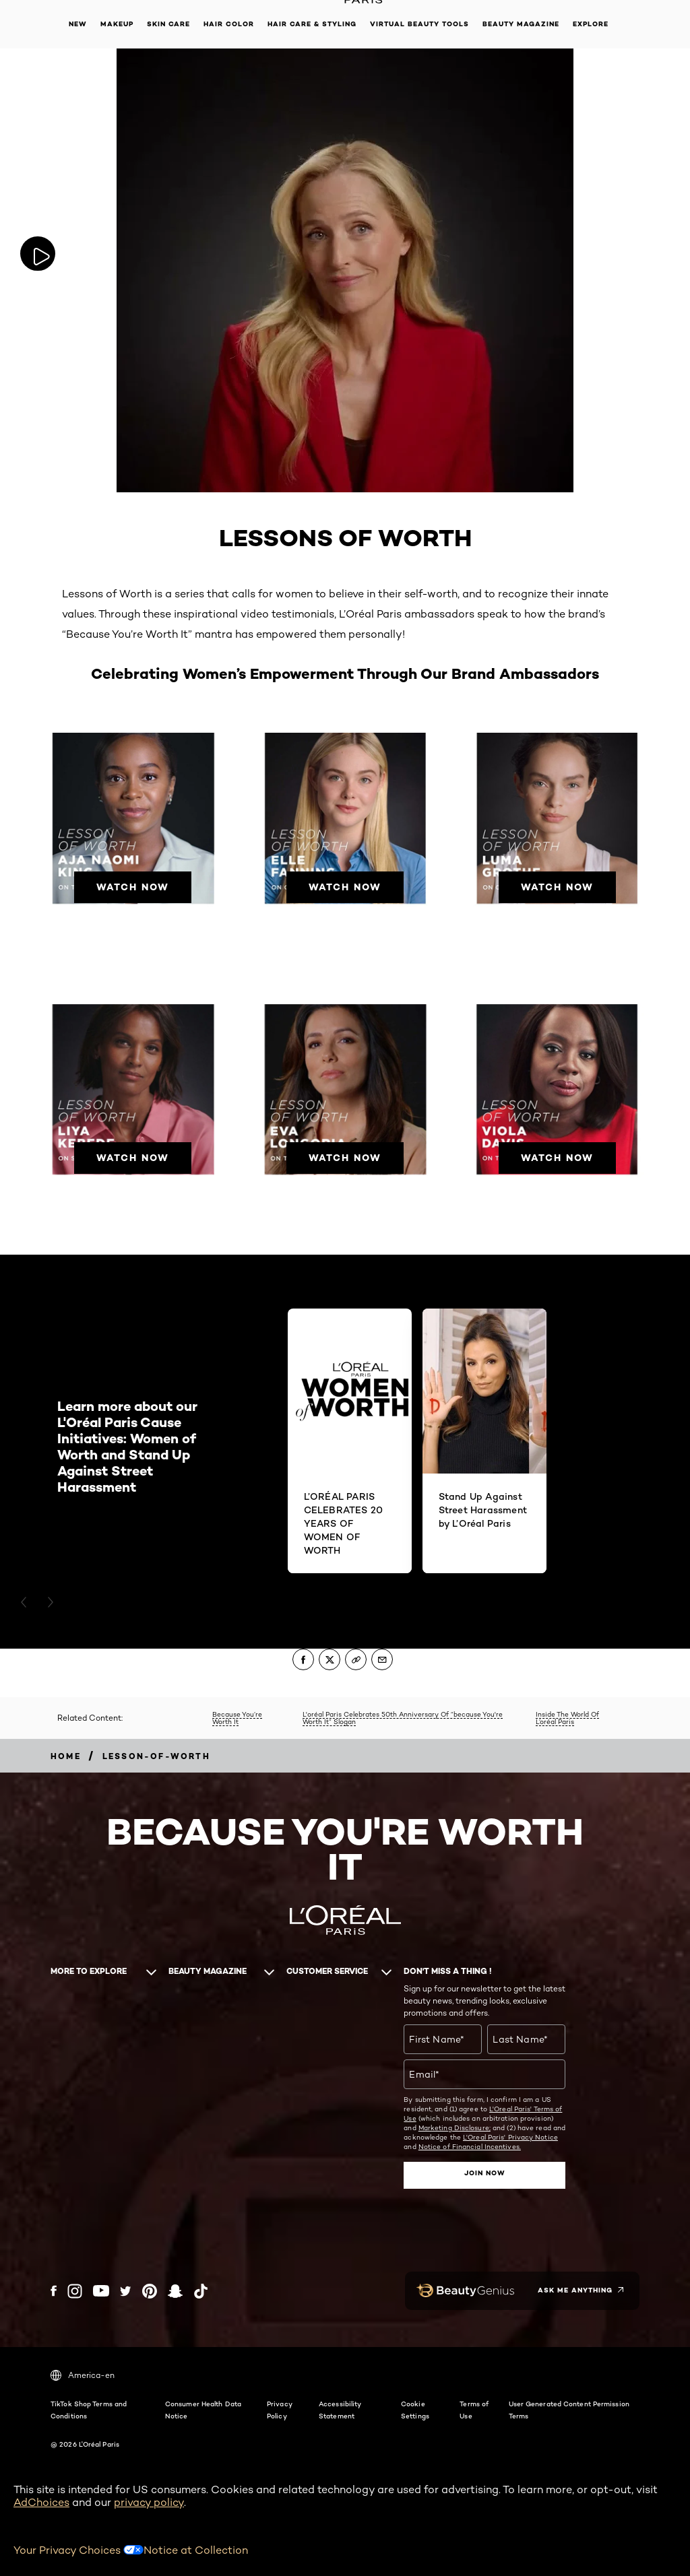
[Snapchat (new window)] (175, 2290)
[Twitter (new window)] (125, 2290)
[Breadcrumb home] (66, 1756)
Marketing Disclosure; (454, 2127)
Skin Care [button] (168, 24)
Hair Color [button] (228, 24)
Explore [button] (590, 24)
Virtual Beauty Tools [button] (419, 24)
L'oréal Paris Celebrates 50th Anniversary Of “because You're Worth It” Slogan (403, 1717)
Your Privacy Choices (78, 2549)
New (78, 24)
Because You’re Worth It (237, 1717)
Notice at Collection (196, 2549)
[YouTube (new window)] (101, 2290)
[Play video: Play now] (40, 254)
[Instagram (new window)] (74, 2290)
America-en (83, 2374)
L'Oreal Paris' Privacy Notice (510, 2137)
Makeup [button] (116, 24)
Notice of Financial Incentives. (469, 2146)
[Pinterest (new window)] (149, 2290)
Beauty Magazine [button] (520, 24)
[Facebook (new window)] (54, 2290)
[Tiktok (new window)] (200, 2290)
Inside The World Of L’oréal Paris (567, 1717)
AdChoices (41, 2501)
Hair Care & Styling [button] (312, 24)
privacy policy (149, 2501)
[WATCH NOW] (132, 880)
